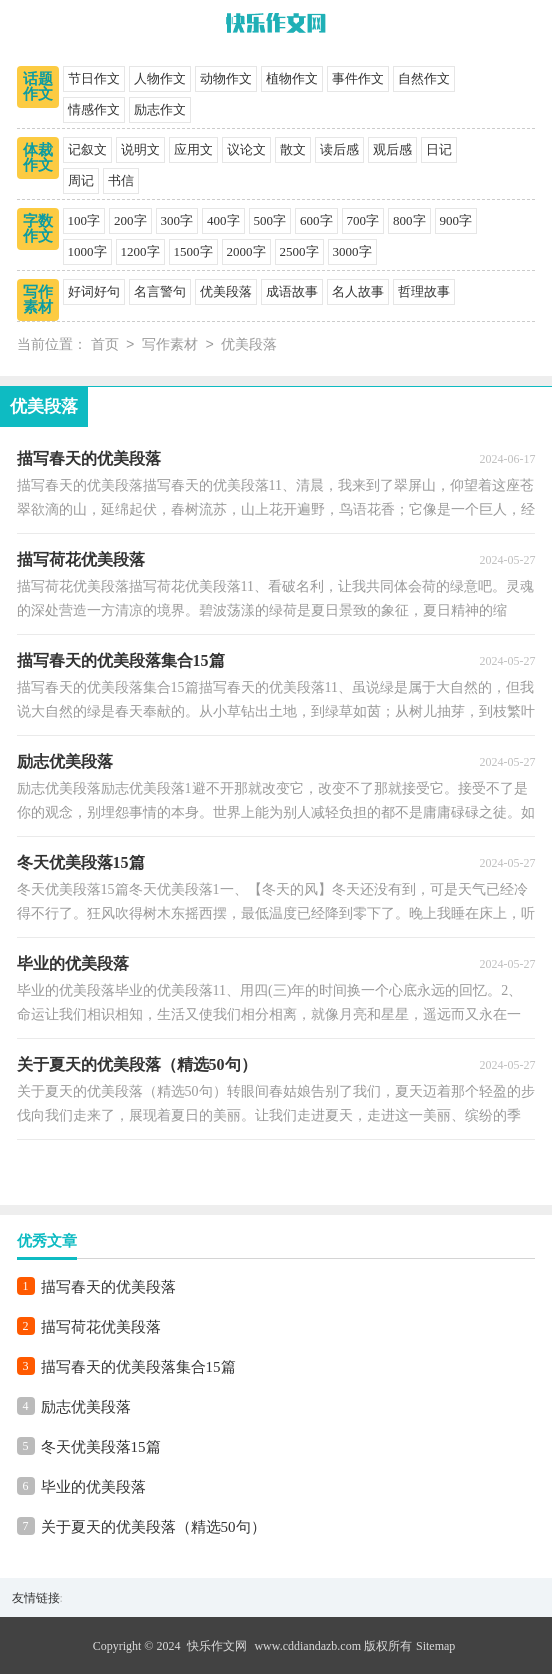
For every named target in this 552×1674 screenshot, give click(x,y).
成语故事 (292, 291)
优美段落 (226, 291)
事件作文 (358, 78)
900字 (456, 220)
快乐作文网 (217, 1646)
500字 (270, 220)
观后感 (392, 149)
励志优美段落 (86, 1407)
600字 (316, 220)
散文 (293, 149)
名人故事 (358, 291)
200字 (130, 220)
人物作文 (160, 78)
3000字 (352, 251)
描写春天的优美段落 (108, 1287)
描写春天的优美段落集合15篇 (138, 1367)
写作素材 (38, 299)
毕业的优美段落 (93, 1487)
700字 (363, 220)
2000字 (246, 251)
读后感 (339, 149)
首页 (105, 345)
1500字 (193, 251)
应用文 (193, 149)
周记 (81, 180)
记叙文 (87, 149)
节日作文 (94, 78)
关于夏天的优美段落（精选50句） (153, 1527)
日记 (439, 149)
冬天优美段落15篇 (101, 1447)
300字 (177, 220)
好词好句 (94, 291)
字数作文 (38, 228)
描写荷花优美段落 (101, 1327)
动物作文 (226, 78)
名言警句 (160, 291)
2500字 (299, 251)
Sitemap (435, 1646)
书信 (121, 180)
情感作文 (94, 109)
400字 (223, 220)
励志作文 (160, 109)
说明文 (140, 149)
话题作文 (38, 86)
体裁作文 (38, 157)
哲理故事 (424, 291)
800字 (409, 220)
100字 (84, 220)
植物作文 (292, 78)
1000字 (87, 251)
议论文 (246, 149)
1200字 (140, 251)
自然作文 (424, 78)
